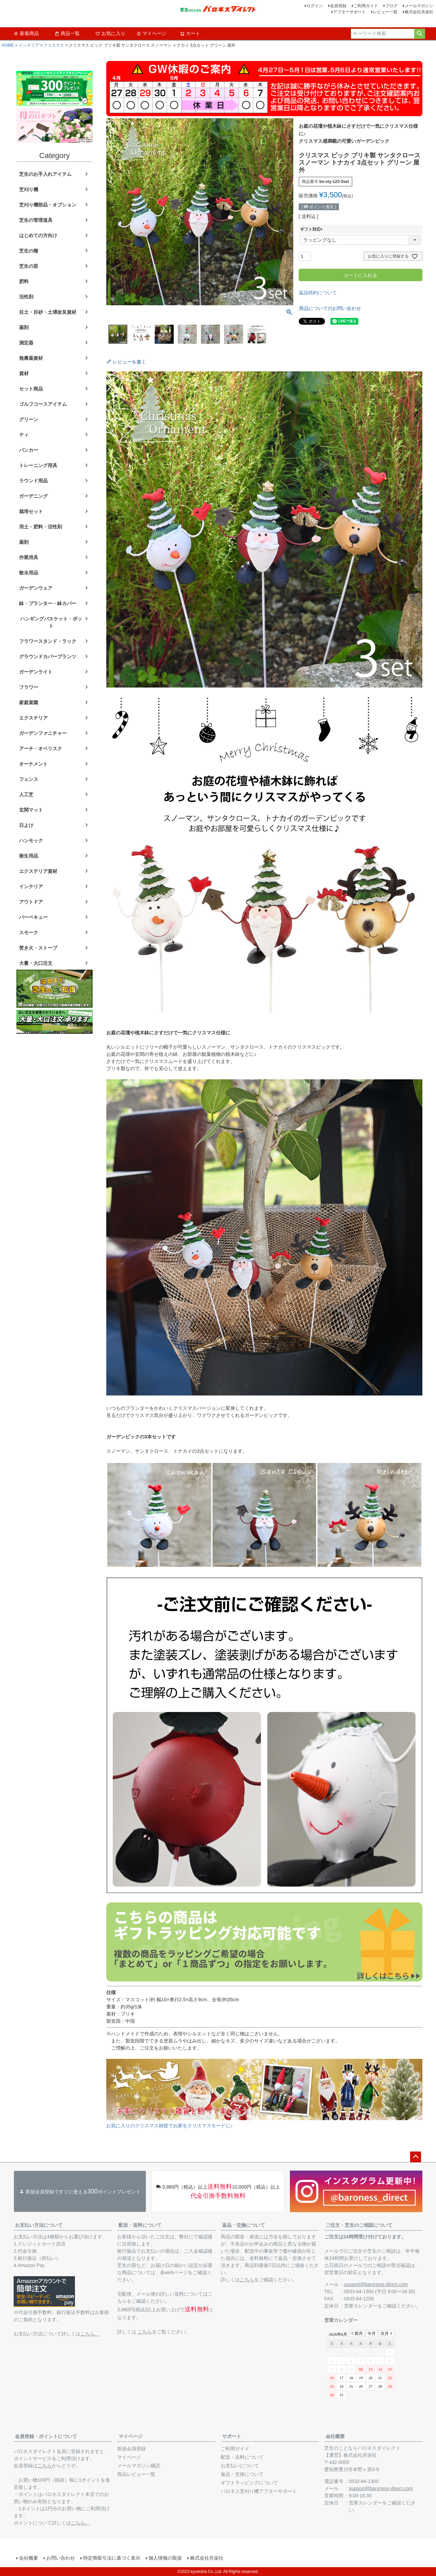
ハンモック (31, 840)
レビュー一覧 (385, 12)
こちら (145, 2331)
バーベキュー (33, 917)
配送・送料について (140, 2225)
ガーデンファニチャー (43, 733)
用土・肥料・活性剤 (40, 526)
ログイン (315, 5)
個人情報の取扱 (165, 2558)
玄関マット (31, 810)
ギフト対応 (312, 229)
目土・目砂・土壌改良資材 (47, 312)
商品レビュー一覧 (136, 2474)
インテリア (29, 45)
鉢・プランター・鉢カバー (47, 603)
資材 (24, 373)
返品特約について (318, 292)
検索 (419, 33)
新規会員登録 (131, 2448)
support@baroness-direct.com (376, 2284)
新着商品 (26, 33)
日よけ (26, 825)
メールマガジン (419, 5)
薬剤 (24, 327)
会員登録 (338, 5)
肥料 (24, 281)
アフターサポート (349, 12)
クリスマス (54, 45)
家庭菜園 (28, 702)
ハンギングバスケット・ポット (51, 622)
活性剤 (26, 296)
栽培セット (31, 511)
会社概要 (335, 2436)
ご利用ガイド (366, 5)
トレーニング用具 (38, 465)
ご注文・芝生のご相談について (359, 2225)
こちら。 (89, 2333)
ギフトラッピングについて (249, 2482)
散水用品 (28, 572)
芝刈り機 (28, 189)
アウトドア (31, 902)
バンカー (28, 450)
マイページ (151, 33)
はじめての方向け (38, 235)
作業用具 (28, 557)
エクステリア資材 (38, 871)
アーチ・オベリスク (40, 748)
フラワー (28, 687)
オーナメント (33, 764)
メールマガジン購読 (138, 2465)
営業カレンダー (360, 2306)
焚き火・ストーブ (38, 948)
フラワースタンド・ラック (47, 641)
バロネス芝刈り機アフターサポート (259, 2491)
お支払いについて (240, 2465)
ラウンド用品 (33, 480)
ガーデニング (33, 496)
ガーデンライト (35, 672)
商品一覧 (67, 33)
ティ (24, 434)
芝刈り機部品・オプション (47, 204)
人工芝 (26, 794)
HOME (8, 45)
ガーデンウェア (35, 588)
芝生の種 (28, 250)
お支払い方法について (39, 2225)
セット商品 (31, 388)
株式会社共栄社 (419, 12)
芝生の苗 (28, 266)
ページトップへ (415, 2156)
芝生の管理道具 (35, 220)
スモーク (28, 932)
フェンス (28, 779)
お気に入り (110, 33)
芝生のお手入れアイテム (45, 174)
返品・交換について (243, 2225)
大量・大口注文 (35, 963)
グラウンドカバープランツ (47, 656)
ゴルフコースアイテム (43, 404)
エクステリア (33, 718)
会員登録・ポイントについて (46, 2436)
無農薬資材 (31, 358)
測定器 (26, 342)
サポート (231, 2436)
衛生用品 (28, 856)
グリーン (28, 419)
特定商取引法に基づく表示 (111, 2558)
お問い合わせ (60, 2558)
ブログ (391, 5)
